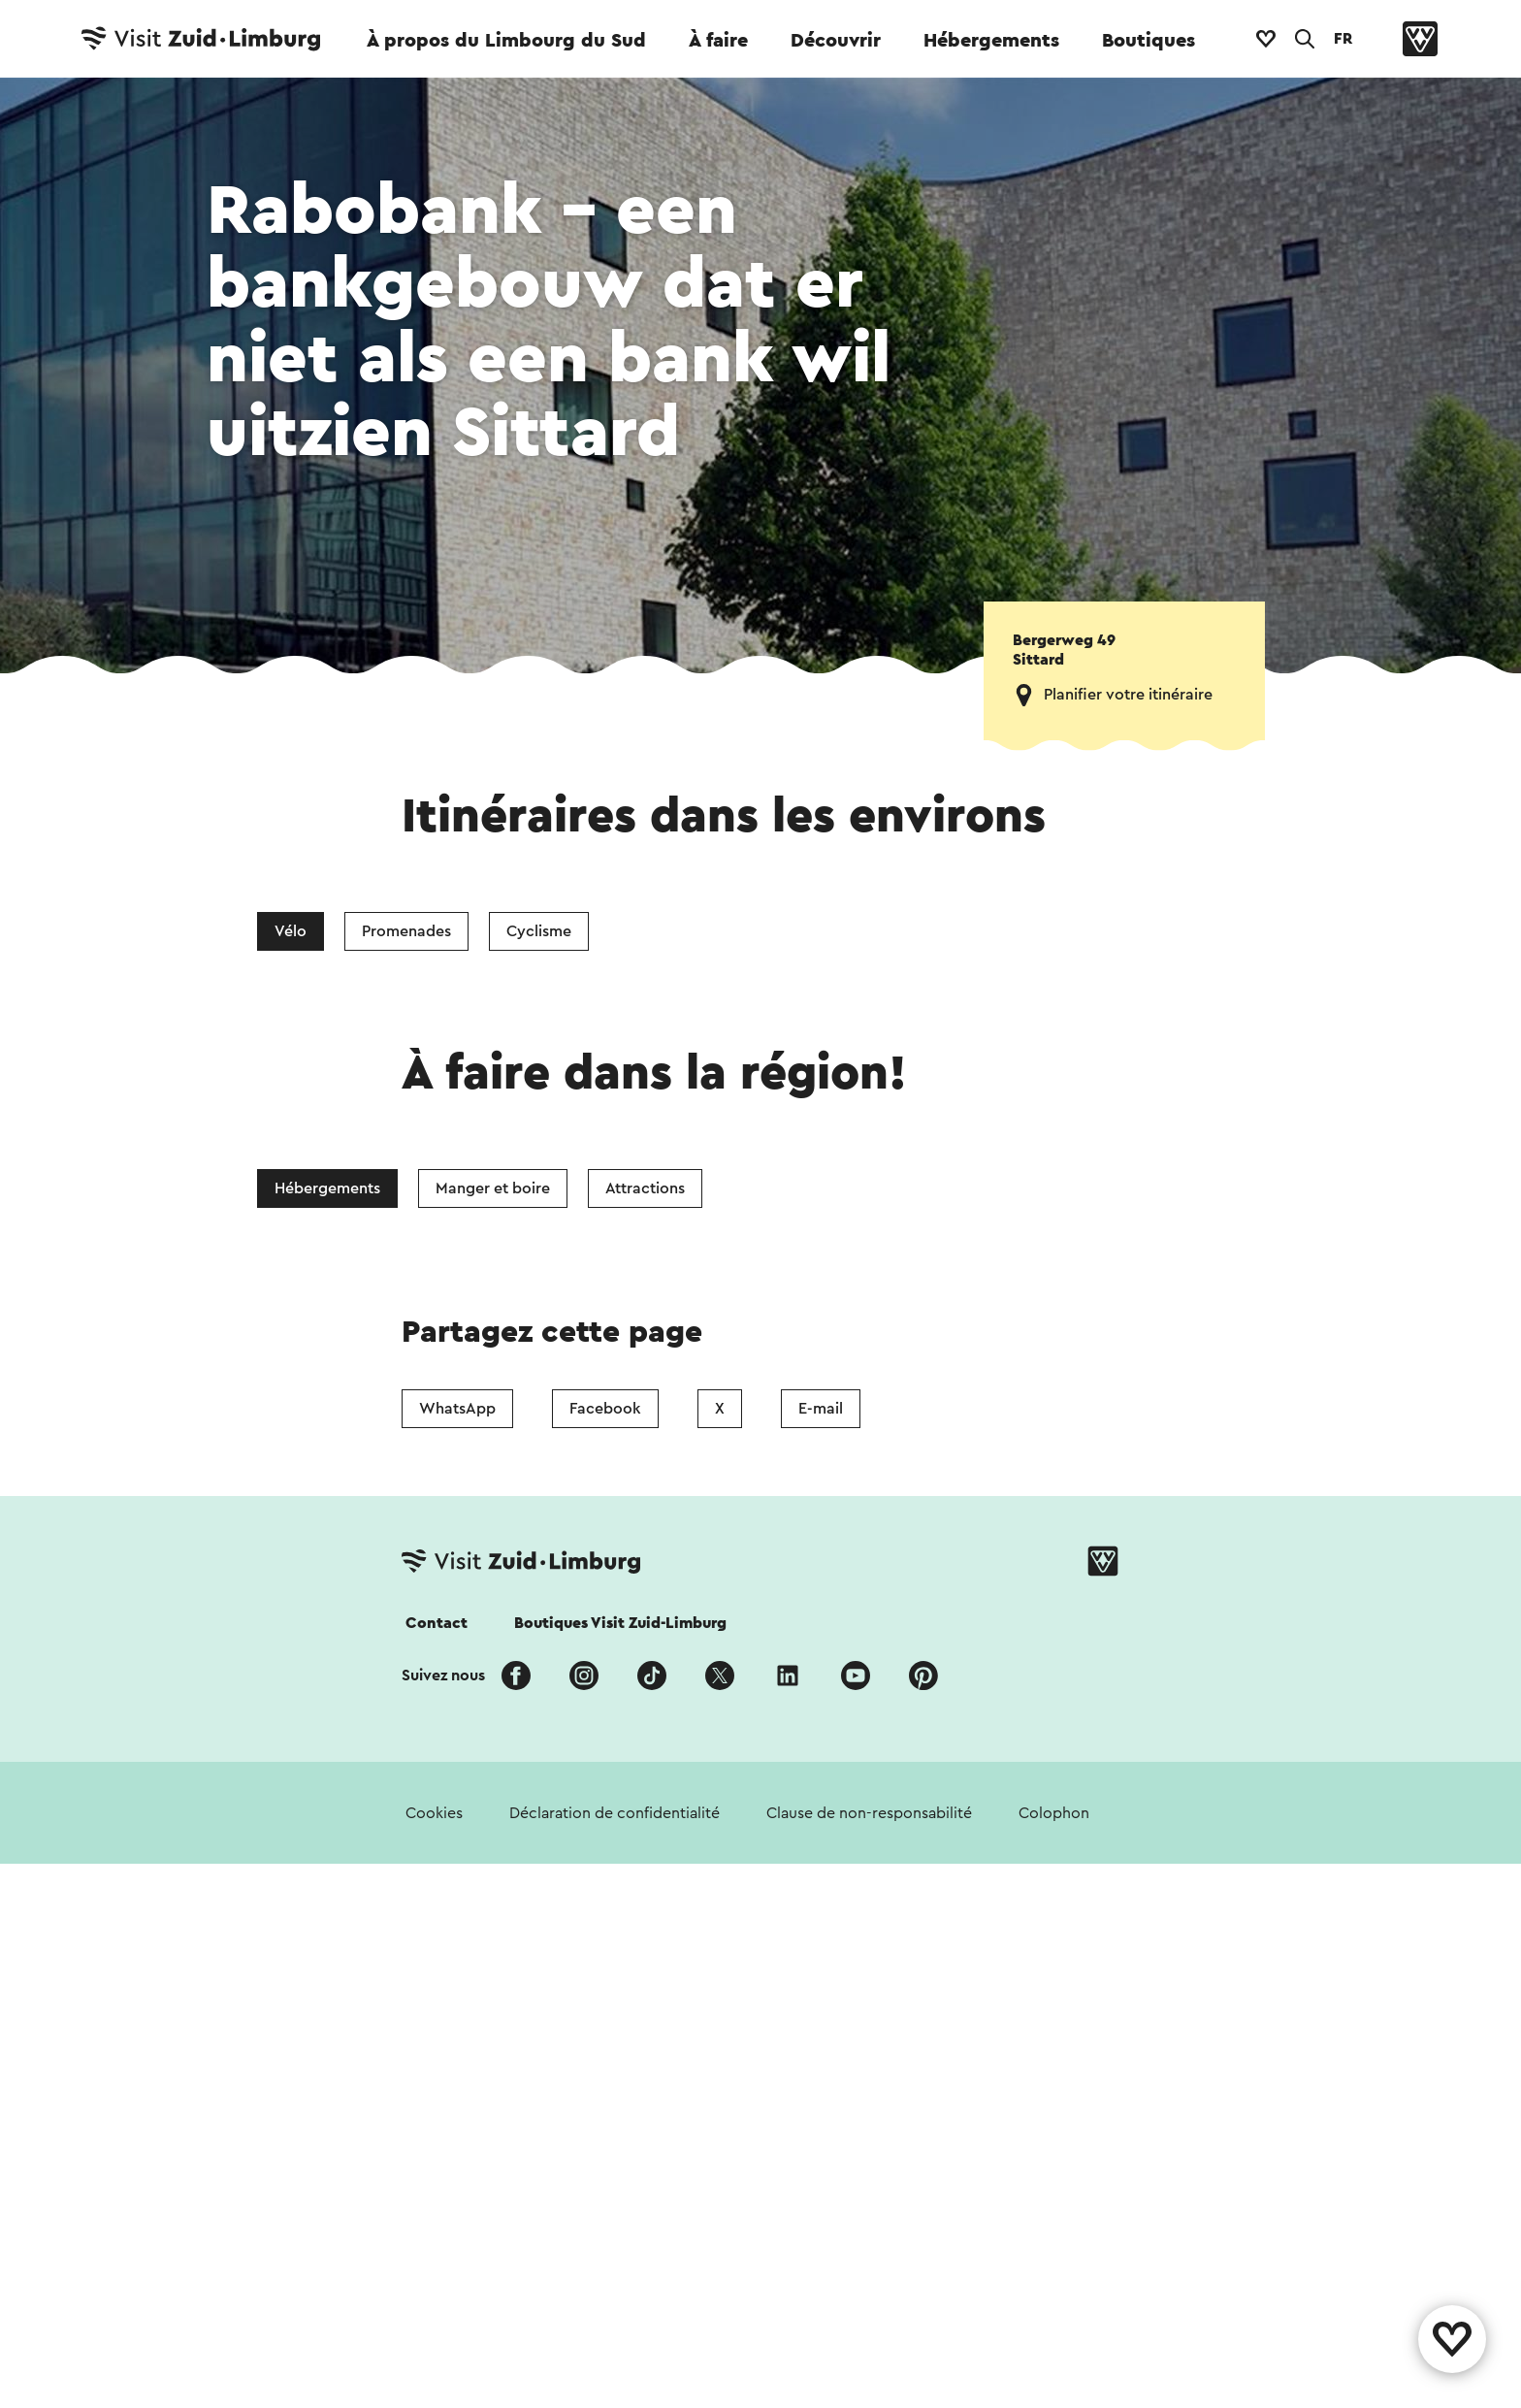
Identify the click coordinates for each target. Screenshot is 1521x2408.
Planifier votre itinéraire (1128, 694)
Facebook (605, 1408)
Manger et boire (493, 1188)
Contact (436, 1623)
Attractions (645, 1188)
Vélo (291, 931)
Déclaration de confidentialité (614, 1813)
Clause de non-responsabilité (869, 1813)
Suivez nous (443, 1675)
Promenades (406, 931)
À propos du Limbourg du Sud (506, 40)
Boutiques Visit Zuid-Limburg (620, 1623)
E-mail (820, 1408)
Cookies (434, 1813)
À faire (718, 40)
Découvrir (836, 40)
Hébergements (991, 40)
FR (1343, 39)
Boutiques (1148, 40)
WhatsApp (457, 1408)
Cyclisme (538, 931)
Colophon (1054, 1813)
